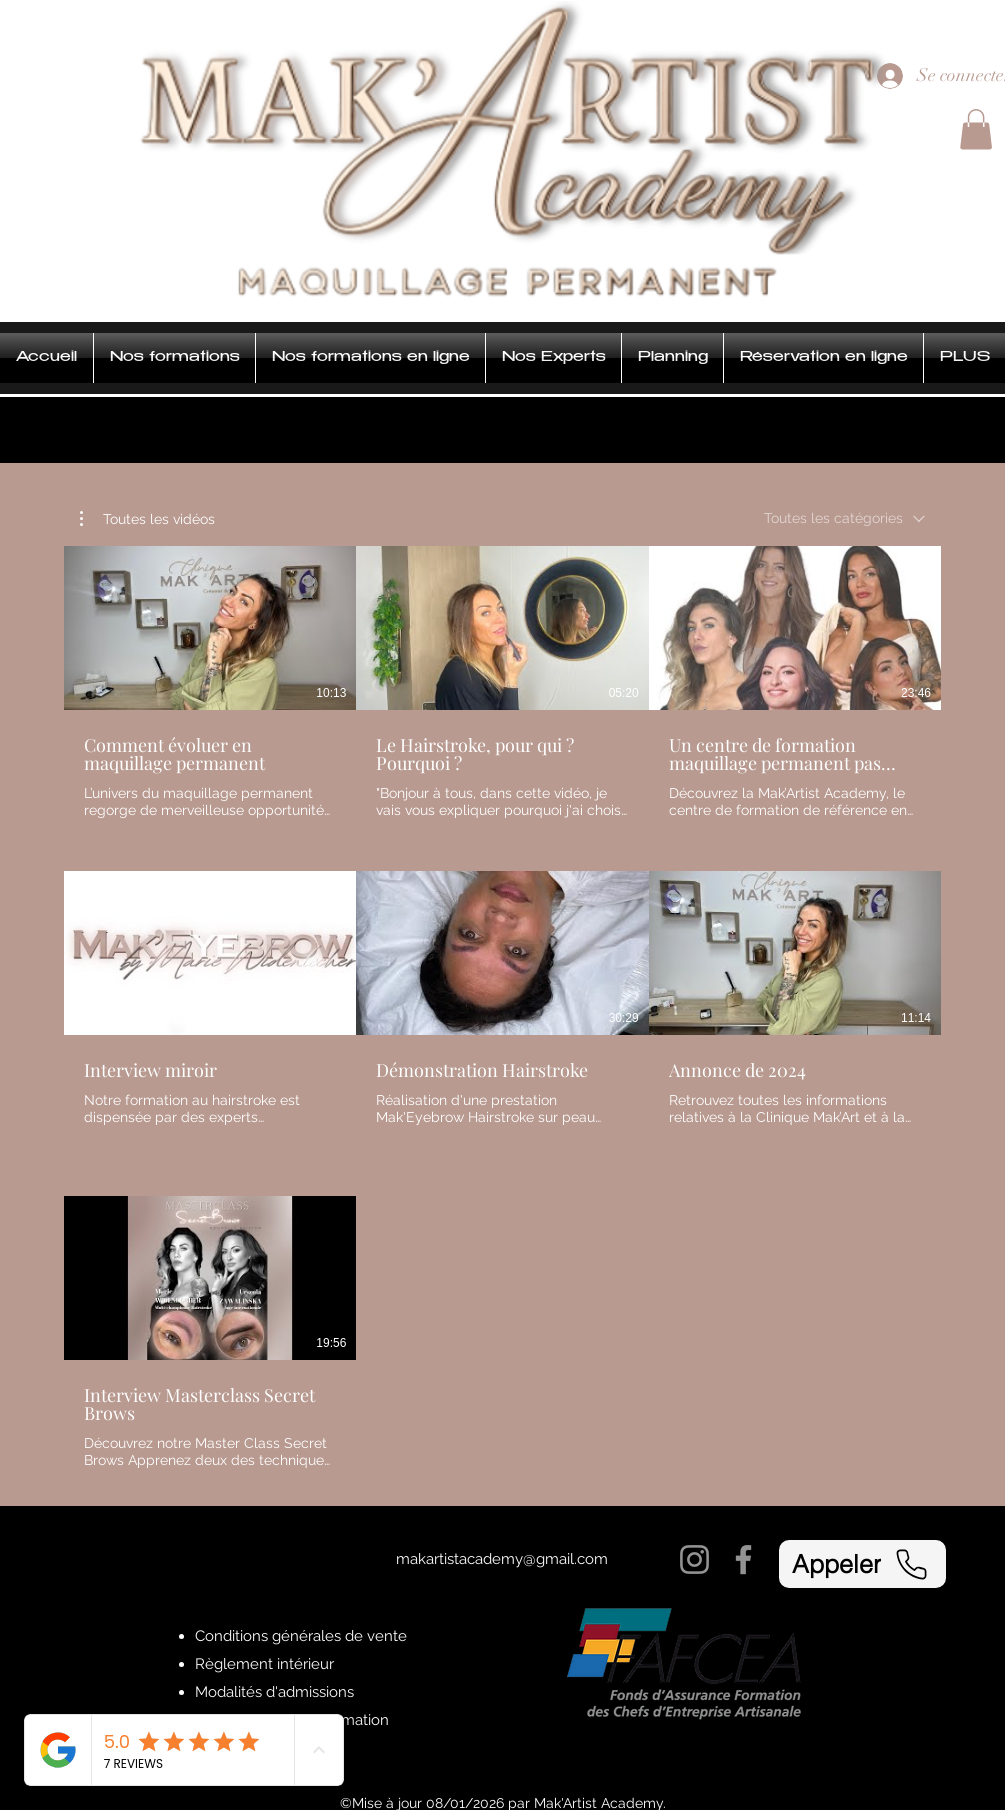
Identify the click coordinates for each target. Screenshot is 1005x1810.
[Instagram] (694, 1559)
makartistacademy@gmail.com (502, 1559)
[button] (976, 129)
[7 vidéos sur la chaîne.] (502, 1008)
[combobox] (844, 518)
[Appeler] (862, 1564)
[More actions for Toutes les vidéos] (147, 519)
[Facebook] (743, 1559)
